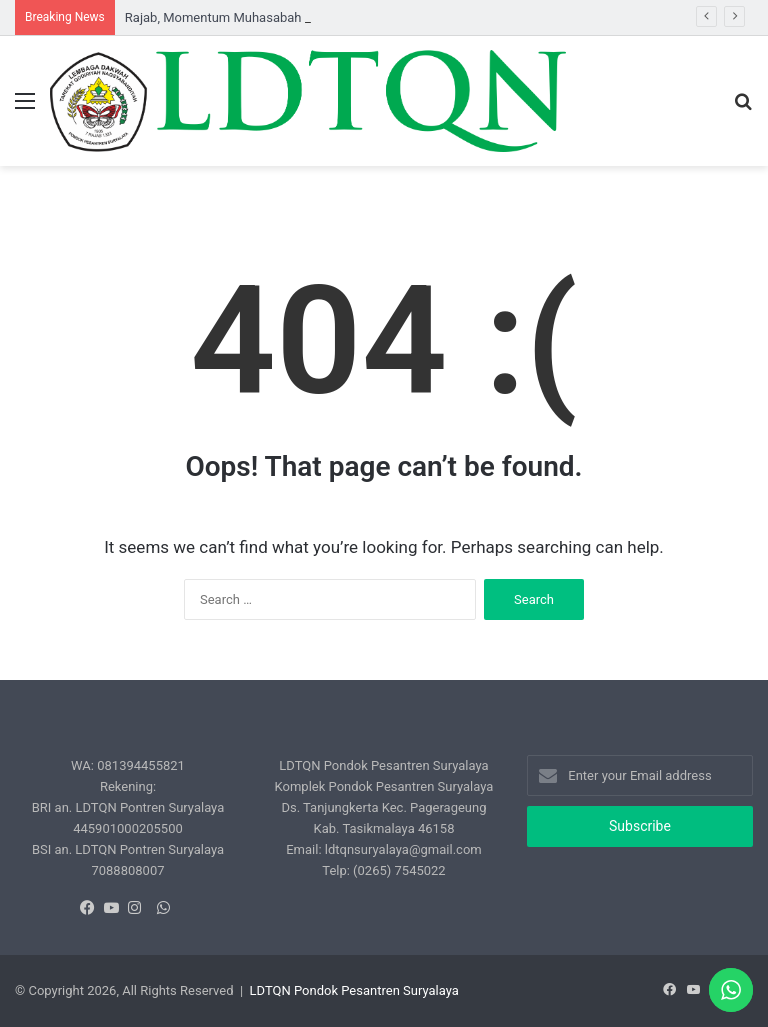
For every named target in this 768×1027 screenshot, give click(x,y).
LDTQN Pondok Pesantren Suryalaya (354, 990)
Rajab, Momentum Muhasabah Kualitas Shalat (258, 17)
